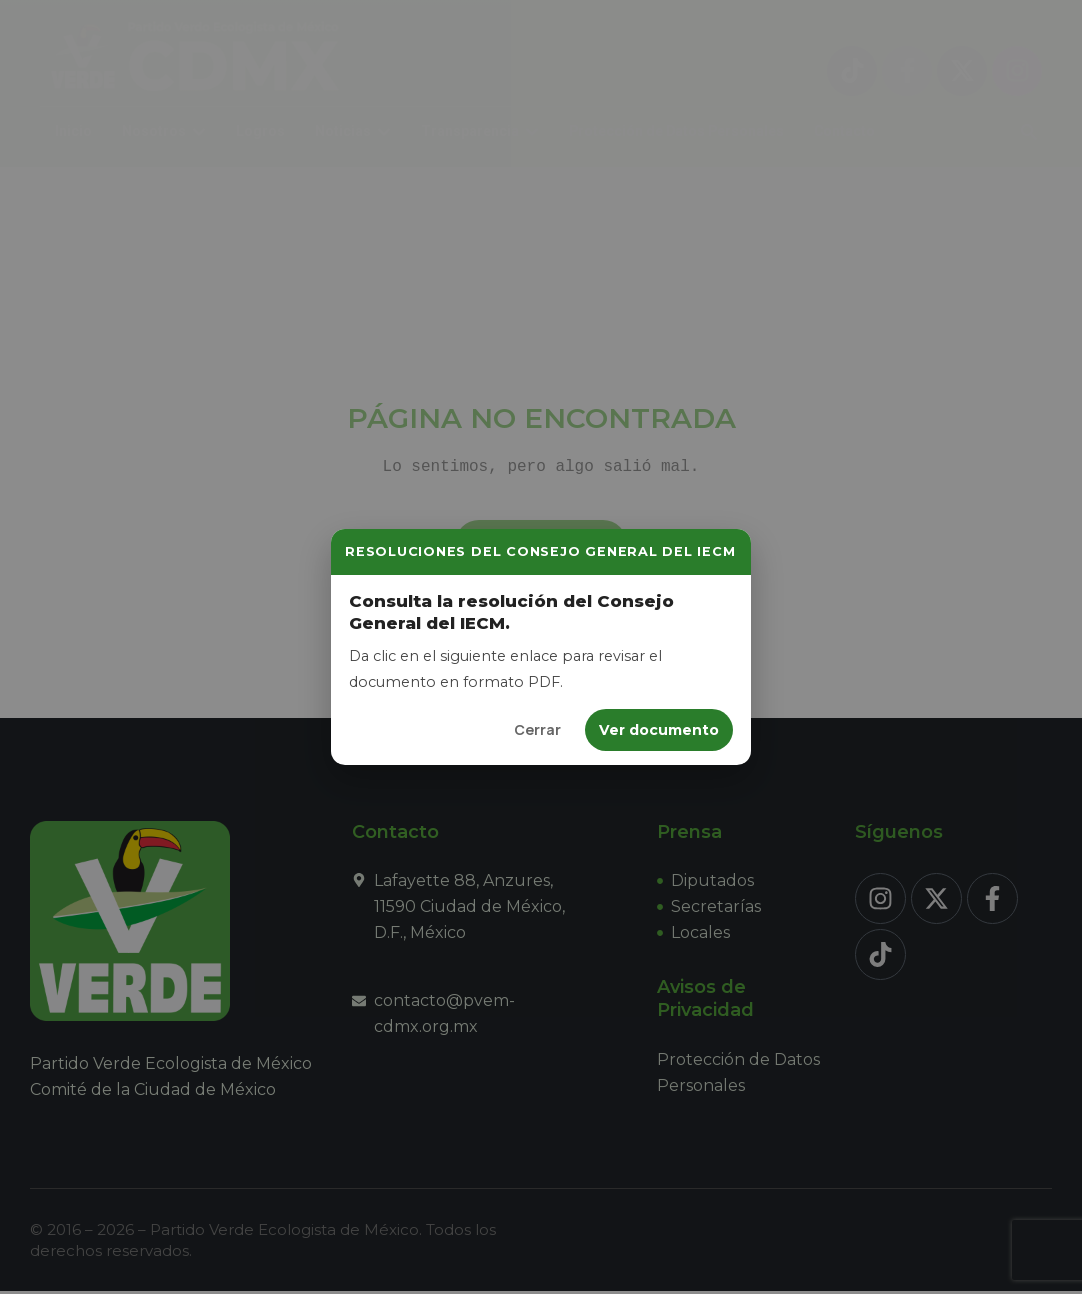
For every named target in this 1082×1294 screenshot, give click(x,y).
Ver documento (659, 730)
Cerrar (537, 729)
